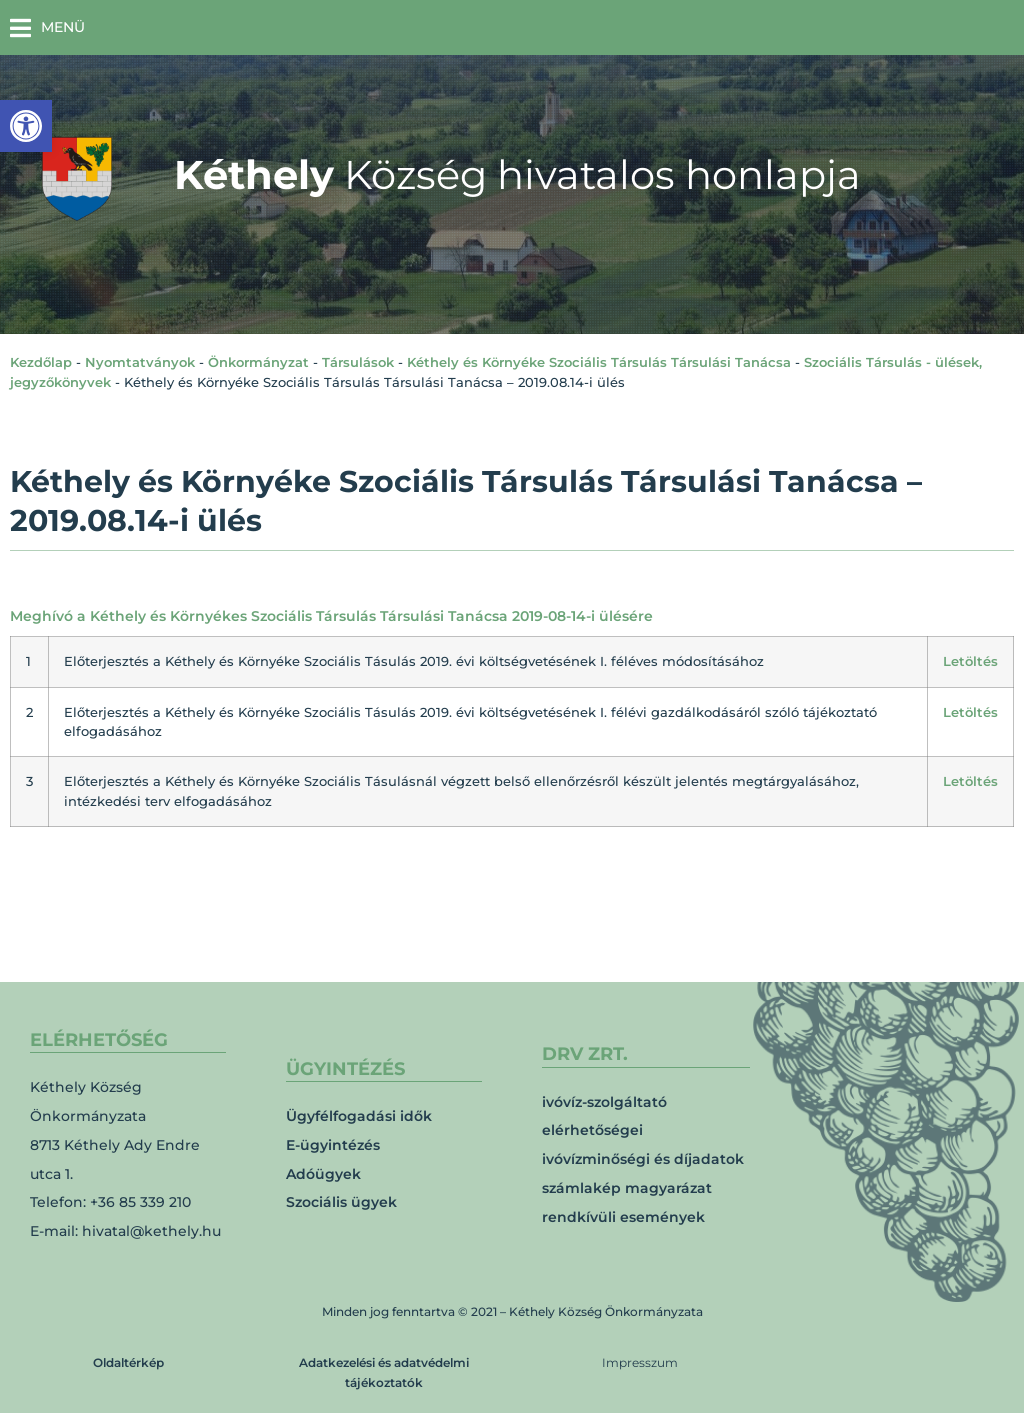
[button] (47, 27)
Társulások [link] (358, 362)
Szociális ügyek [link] (341, 1202)
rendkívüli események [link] (623, 1217)
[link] (26, 126)
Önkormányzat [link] (258, 362)
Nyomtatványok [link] (140, 362)
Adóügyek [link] (323, 1174)
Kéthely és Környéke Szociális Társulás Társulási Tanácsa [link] (599, 362)
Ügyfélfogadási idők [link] (359, 1116)
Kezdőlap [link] (41, 362)
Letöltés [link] (970, 661)
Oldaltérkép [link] (128, 1362)
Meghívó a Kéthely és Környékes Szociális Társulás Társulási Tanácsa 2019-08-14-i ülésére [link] (331, 616)
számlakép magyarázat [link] (627, 1188)
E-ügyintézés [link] (333, 1145)
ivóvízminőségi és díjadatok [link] (643, 1159)
